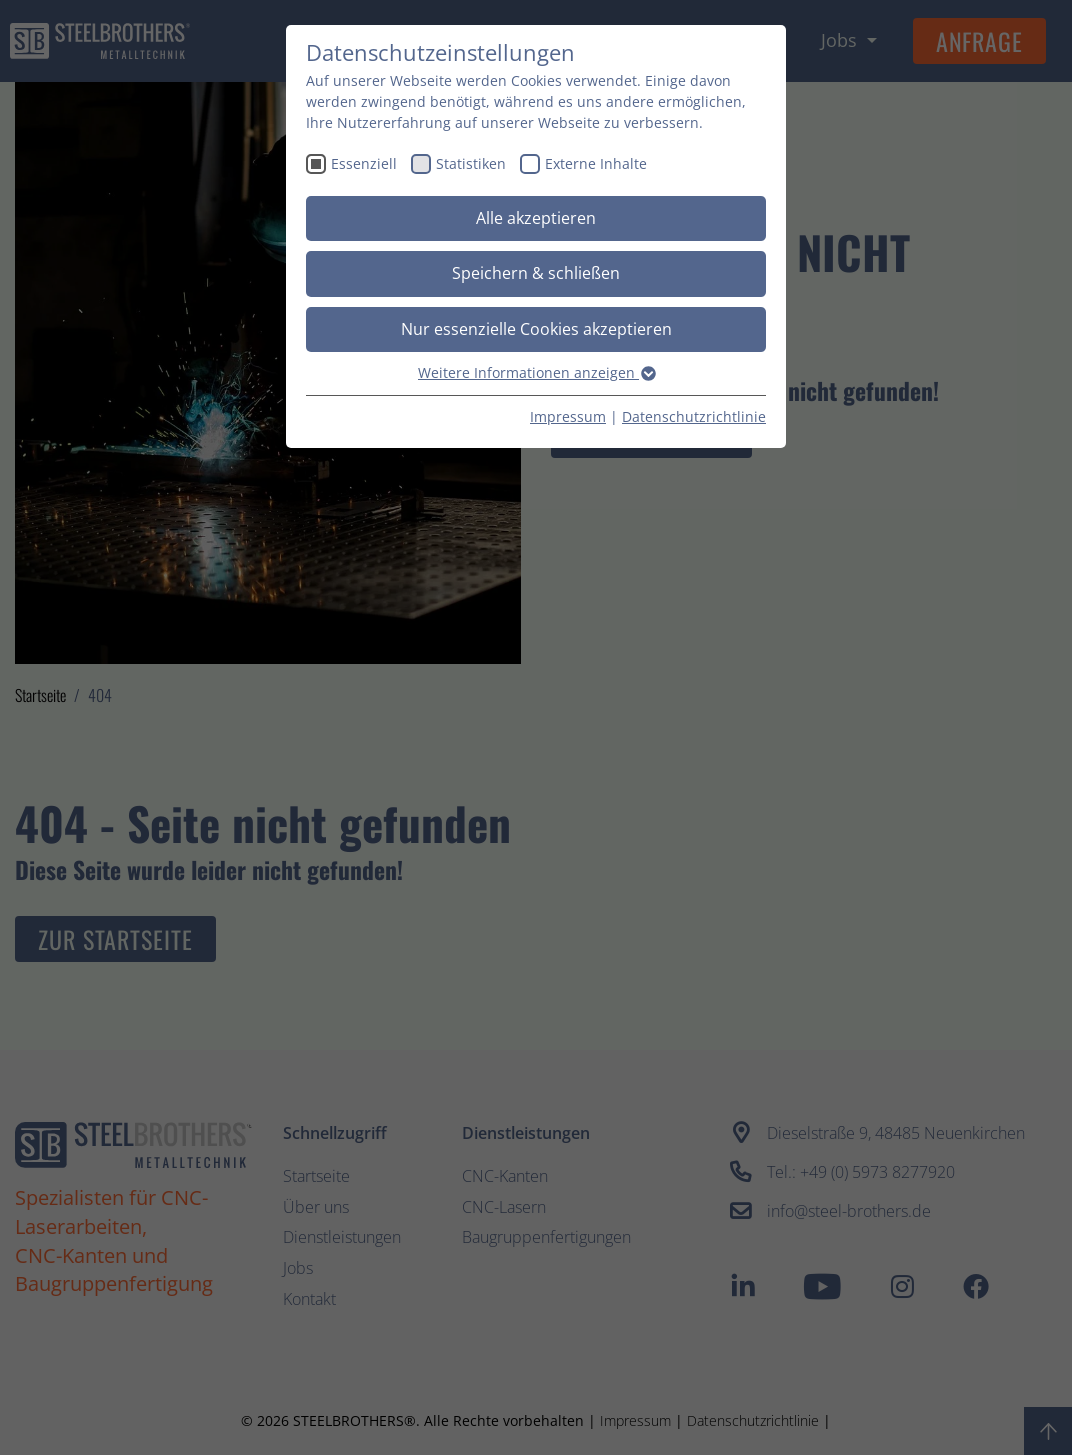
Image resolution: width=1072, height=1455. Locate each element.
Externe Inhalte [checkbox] (596, 163)
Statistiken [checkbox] (471, 163)
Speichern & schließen (536, 273)
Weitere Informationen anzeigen (536, 372)
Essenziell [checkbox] (364, 163)
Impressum (568, 416)
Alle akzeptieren (536, 218)
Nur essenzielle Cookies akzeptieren (536, 329)
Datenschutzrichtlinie (694, 416)
